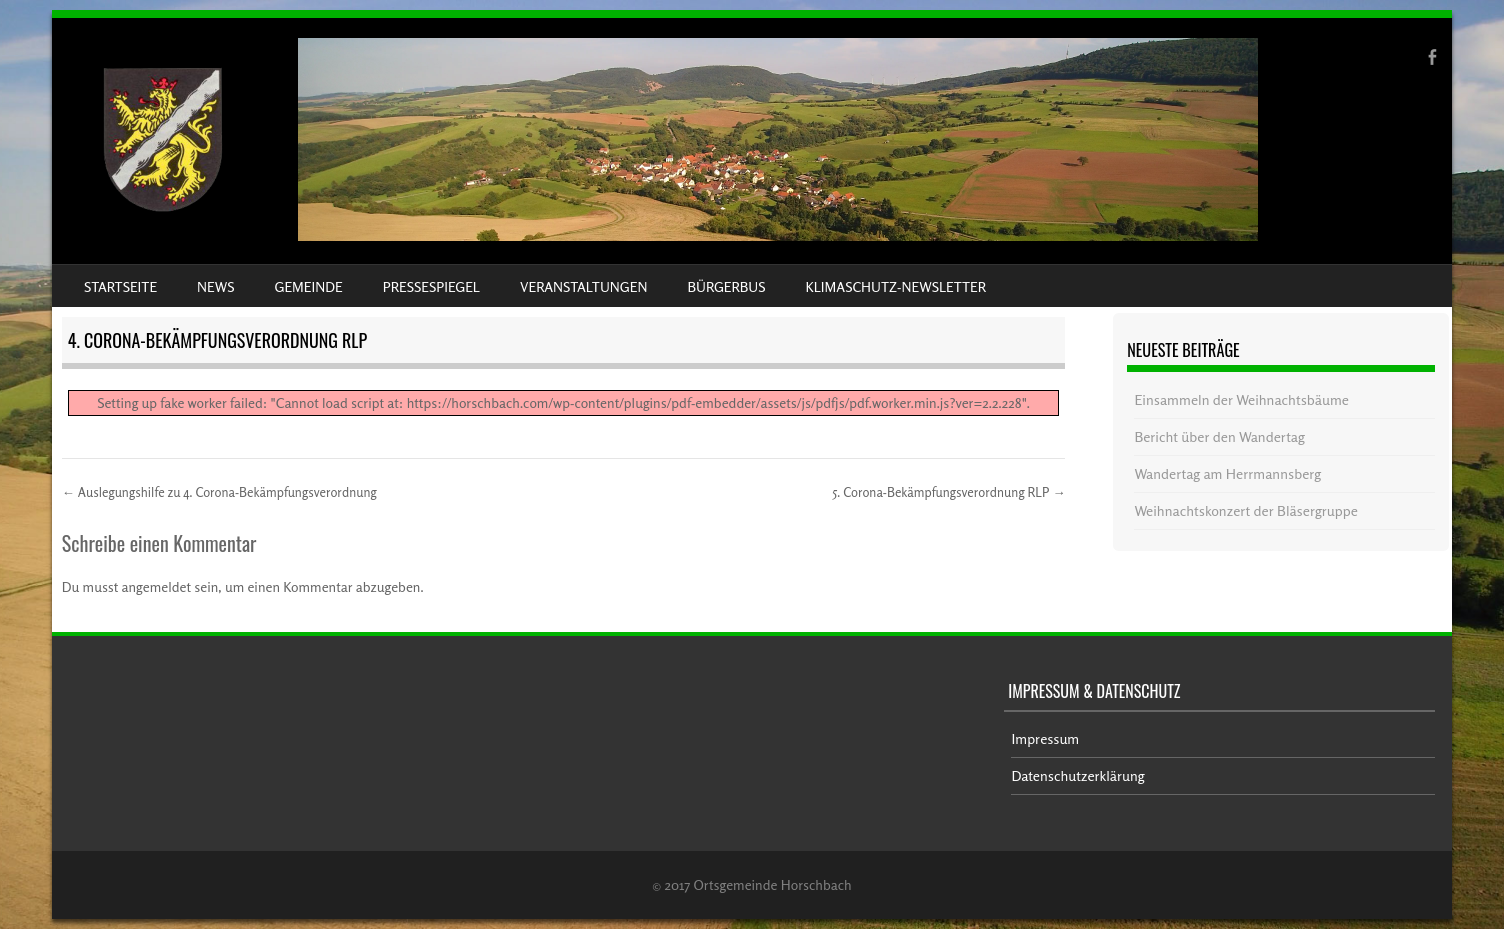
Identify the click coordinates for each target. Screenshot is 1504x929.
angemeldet (157, 586)
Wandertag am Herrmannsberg (1227, 473)
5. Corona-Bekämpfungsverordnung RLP (949, 492)
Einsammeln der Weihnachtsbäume (1241, 399)
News (215, 286)
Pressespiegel (431, 286)
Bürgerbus (726, 286)
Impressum (1045, 738)
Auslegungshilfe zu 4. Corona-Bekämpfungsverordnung (219, 492)
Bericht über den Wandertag (1219, 436)
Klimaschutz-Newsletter (895, 286)
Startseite (120, 286)
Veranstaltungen (583, 286)
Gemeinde (309, 286)
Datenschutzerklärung (1077, 775)
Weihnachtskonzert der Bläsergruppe (1245, 510)
